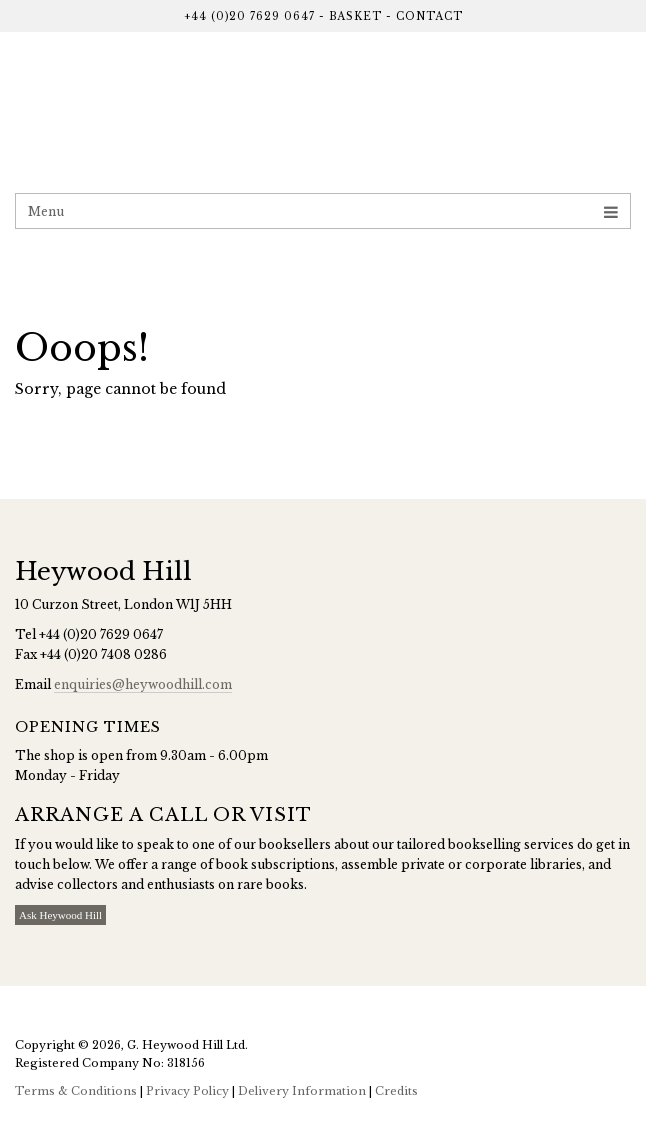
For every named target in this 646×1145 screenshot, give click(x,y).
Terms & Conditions (76, 1091)
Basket (355, 16)
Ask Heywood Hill (60, 915)
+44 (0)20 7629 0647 (249, 16)
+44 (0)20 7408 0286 (103, 654)
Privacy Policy (187, 1091)
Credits (396, 1091)
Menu (323, 211)
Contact (429, 16)
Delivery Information (302, 1091)
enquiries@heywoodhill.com (143, 684)
